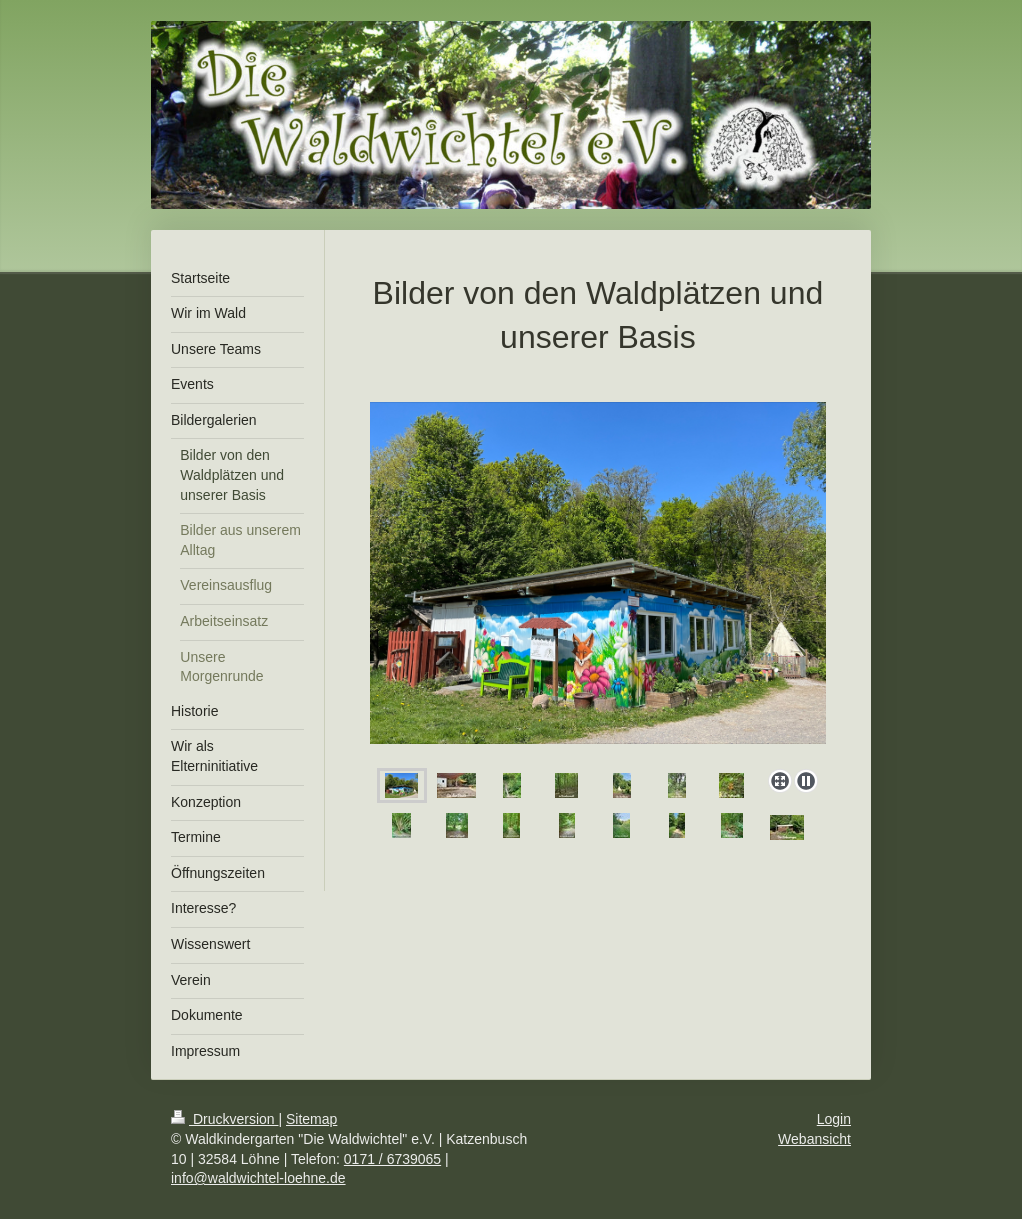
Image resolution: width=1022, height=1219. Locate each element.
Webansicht (814, 1139)
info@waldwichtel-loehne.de (258, 1178)
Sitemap (311, 1119)
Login (834, 1119)
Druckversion (224, 1119)
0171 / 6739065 (392, 1159)
